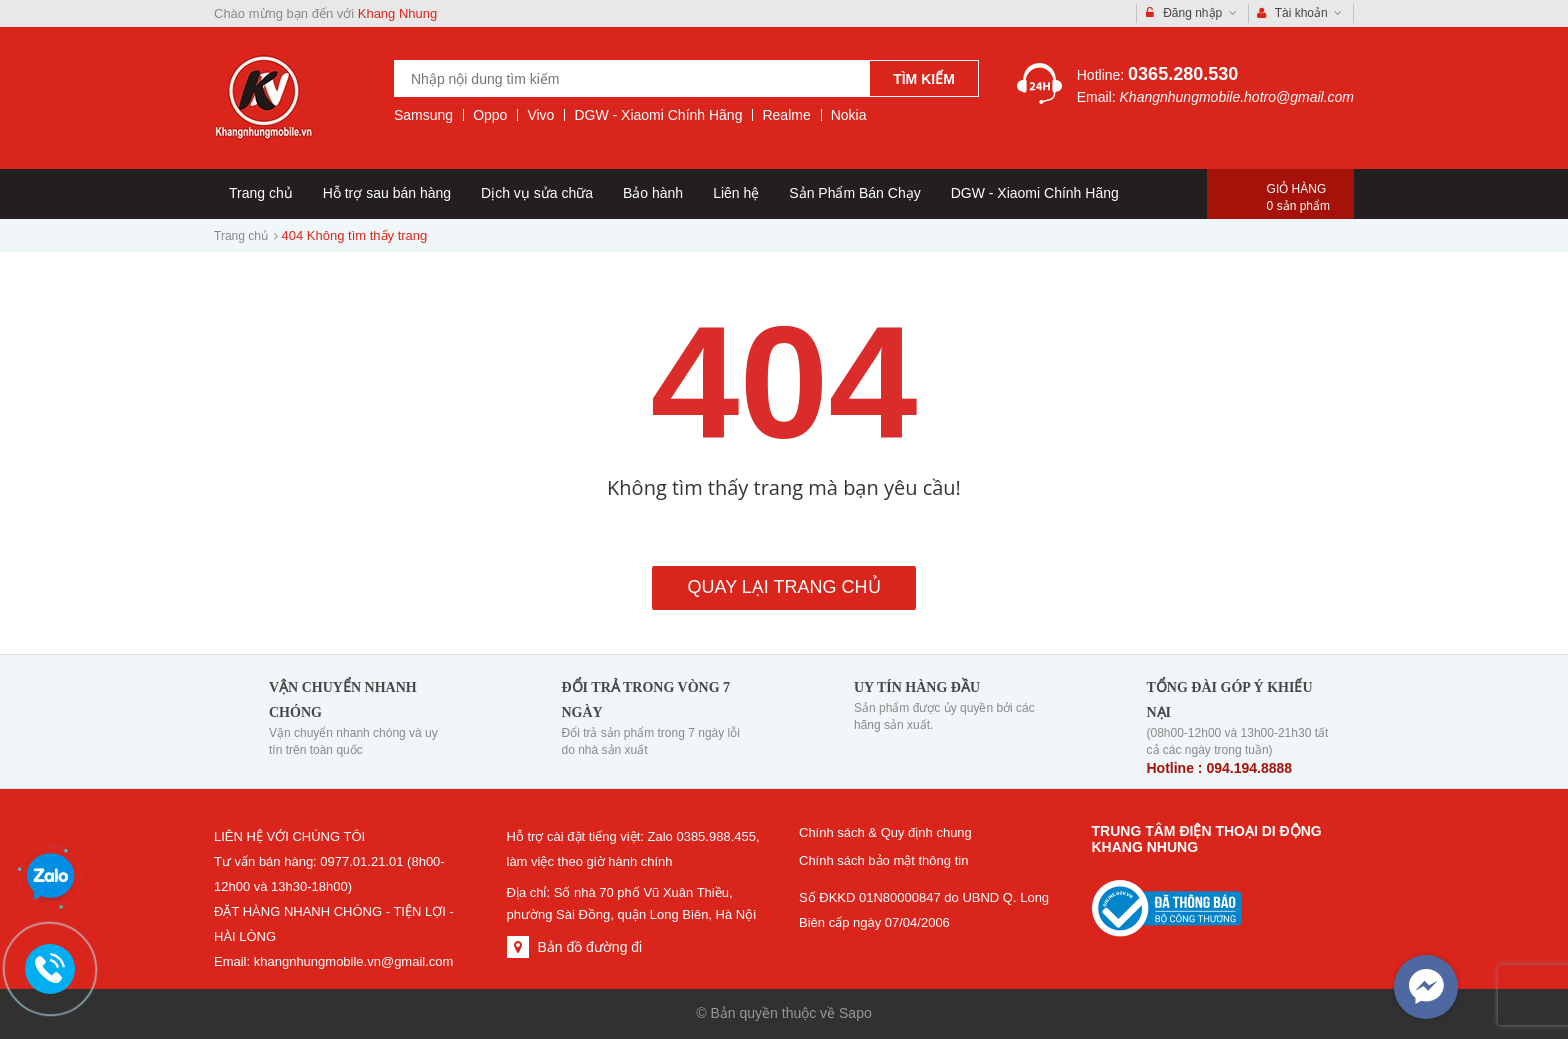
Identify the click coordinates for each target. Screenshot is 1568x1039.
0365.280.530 (1183, 74)
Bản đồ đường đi (589, 947)
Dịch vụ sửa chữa (537, 193)
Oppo (490, 115)
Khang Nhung (398, 13)
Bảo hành (653, 193)
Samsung (423, 115)
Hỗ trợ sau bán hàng (387, 193)
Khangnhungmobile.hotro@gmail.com (1237, 97)
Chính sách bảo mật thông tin (883, 860)
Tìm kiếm (924, 79)
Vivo (540, 115)
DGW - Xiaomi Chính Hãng (658, 115)
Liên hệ (736, 193)
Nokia (849, 115)
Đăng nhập (1191, 13)
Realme (786, 115)
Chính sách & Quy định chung (885, 832)
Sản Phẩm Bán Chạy (854, 193)
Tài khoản (1300, 13)
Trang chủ (261, 193)
